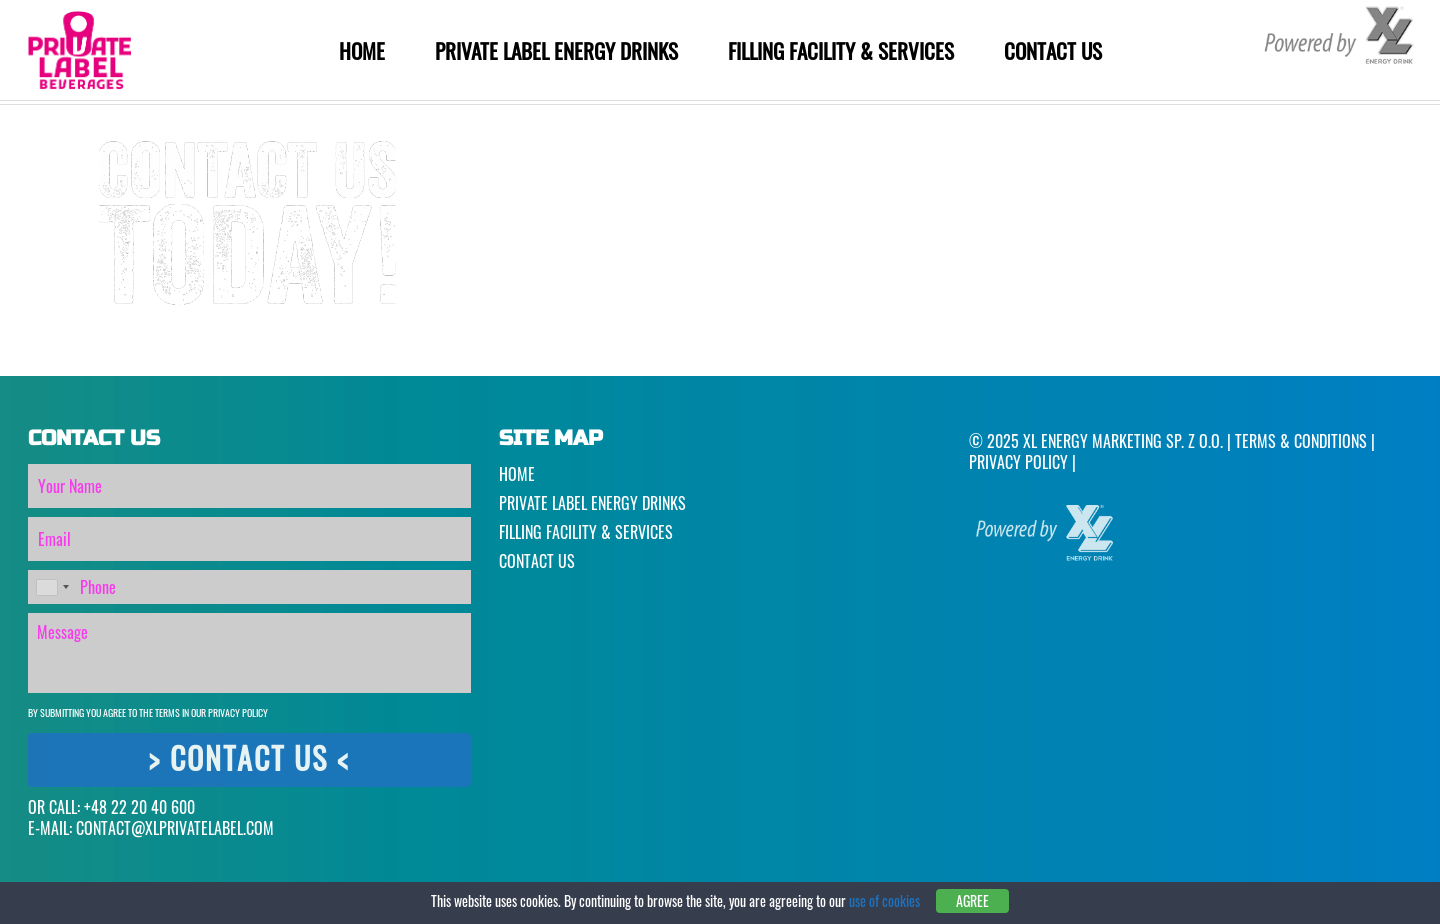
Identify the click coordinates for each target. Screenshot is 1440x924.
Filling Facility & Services (841, 50)
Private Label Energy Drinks (556, 50)
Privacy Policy (238, 712)
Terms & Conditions (1301, 441)
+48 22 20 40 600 (139, 807)
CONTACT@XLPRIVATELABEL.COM (175, 828)
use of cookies (884, 900)
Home (362, 50)
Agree (972, 900)
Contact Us (1053, 50)
